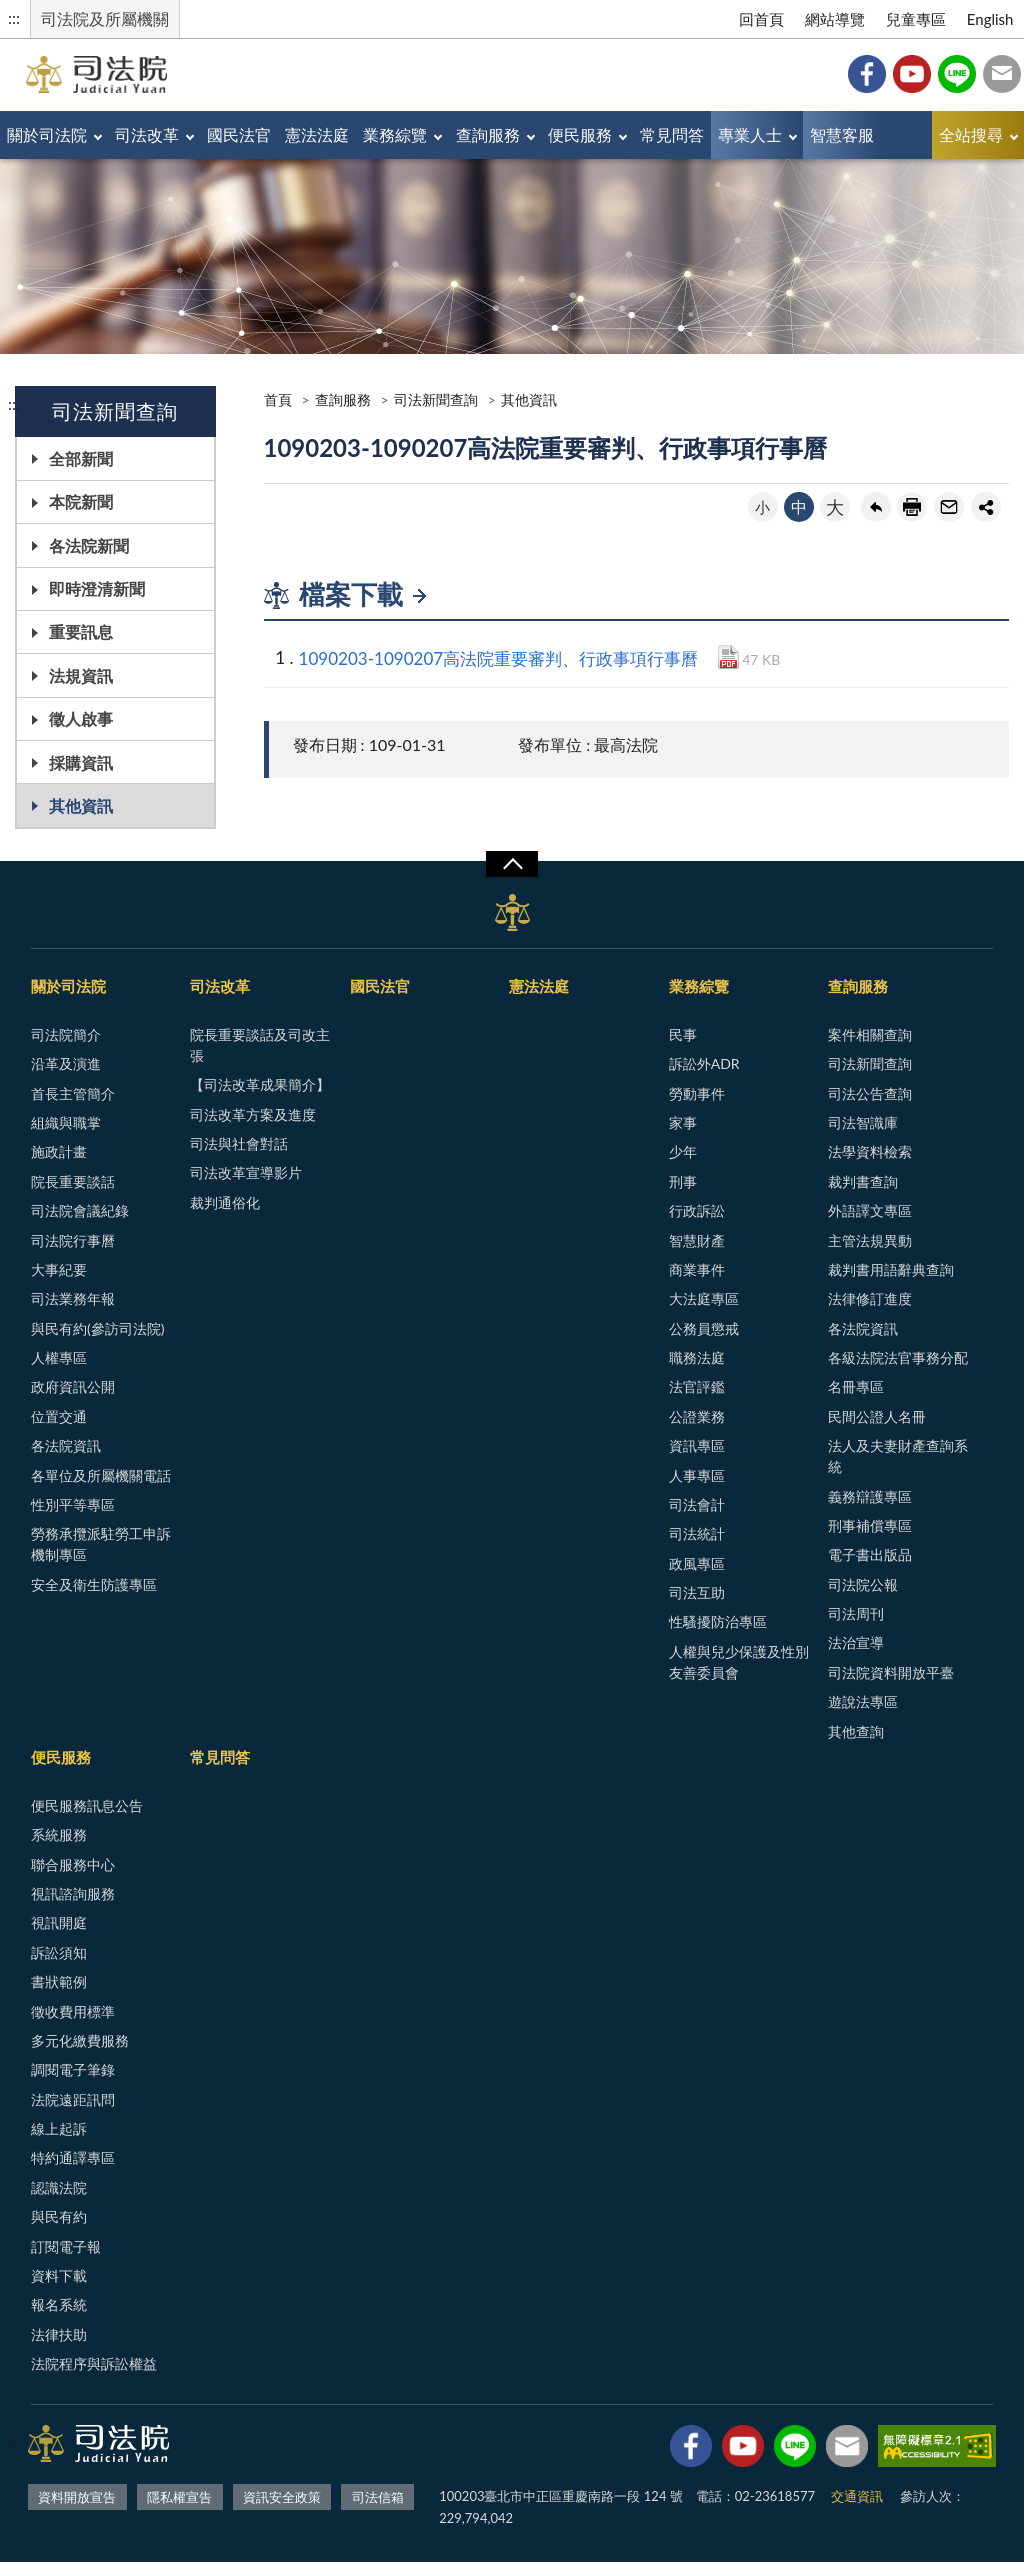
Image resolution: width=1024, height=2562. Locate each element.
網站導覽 (835, 19)
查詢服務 (488, 134)
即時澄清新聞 (97, 588)
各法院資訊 (66, 1445)
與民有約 (59, 2216)
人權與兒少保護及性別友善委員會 (739, 1662)
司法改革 (147, 134)
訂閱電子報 (66, 2246)
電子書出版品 (870, 1554)
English (990, 19)
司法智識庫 (863, 1122)
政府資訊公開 (73, 1386)
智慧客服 (842, 134)
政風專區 (697, 1563)
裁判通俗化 (225, 1202)
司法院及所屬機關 (105, 18)
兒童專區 (916, 19)
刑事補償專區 (870, 1525)
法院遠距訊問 (73, 2099)
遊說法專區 (863, 1701)
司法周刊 (856, 1613)
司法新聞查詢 (436, 399)
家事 (683, 1122)
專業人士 (750, 134)
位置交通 (59, 1416)
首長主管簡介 (73, 1093)
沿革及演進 (66, 1063)
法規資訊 (81, 675)
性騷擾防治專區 (718, 1621)
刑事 (683, 1181)
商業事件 (697, 1269)
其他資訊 (81, 805)
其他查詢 (856, 1731)
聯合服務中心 (73, 1864)
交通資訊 (857, 2496)
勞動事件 (697, 1093)
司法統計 (697, 1533)
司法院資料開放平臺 (891, 1672)
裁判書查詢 (863, 1181)
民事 (683, 1034)
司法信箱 (1002, 74)
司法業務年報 (73, 1298)
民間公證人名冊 (877, 1416)
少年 (683, 1151)
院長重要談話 (73, 1181)
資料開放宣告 (77, 2497)
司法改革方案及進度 (253, 1114)
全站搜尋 (971, 134)
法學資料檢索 (870, 1151)
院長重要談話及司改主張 (260, 1045)
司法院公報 (863, 1584)
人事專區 (697, 1475)
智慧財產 (697, 1240)
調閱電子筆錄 (73, 2069)
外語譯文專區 (870, 1210)
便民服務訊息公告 (87, 1805)
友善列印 (912, 507)
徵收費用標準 (73, 2011)
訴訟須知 (59, 1952)
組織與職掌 (66, 1122)
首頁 (278, 399)
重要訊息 (81, 631)
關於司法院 (47, 134)
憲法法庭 (317, 134)
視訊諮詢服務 (73, 1893)
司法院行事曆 (73, 1240)
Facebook (867, 74)
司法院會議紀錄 (80, 1210)
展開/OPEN (512, 864)
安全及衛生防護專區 (94, 1584)
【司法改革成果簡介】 (260, 1084)
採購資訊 (81, 762)
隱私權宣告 (179, 2497)
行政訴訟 (697, 1210)
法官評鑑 (697, 1386)
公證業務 (697, 1416)
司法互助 (697, 1592)
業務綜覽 (395, 134)
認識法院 (59, 2187)
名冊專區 (856, 1386)
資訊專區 (697, 1445)
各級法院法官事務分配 (898, 1357)
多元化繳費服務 (80, 2040)
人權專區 (59, 1357)
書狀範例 (59, 1981)
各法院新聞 (89, 545)
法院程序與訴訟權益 (94, 2363)
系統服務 (59, 1834)
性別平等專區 (73, 1504)
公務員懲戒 (704, 1328)
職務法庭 (697, 1357)
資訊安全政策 (282, 2497)
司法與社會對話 (239, 1143)
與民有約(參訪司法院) (97, 1328)
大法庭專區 (704, 1298)
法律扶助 (59, 2334)
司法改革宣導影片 (246, 1172)
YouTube (912, 74)
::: (14, 17)
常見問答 (672, 134)
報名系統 (59, 2304)
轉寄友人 (949, 507)
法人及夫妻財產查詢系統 (898, 1456)
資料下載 (59, 2275)
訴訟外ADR (704, 1063)
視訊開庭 (59, 1922)
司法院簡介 (66, 1034)
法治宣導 (856, 1642)
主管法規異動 (870, 1240)
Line (957, 74)
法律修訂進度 (870, 1298)
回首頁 (761, 19)
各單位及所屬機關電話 (101, 1475)
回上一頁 (876, 507)
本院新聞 (81, 501)
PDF (728, 657)
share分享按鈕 (986, 507)
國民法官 (239, 134)
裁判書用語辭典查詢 (891, 1269)
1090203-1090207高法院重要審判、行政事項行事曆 (499, 658)
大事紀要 (59, 1269)
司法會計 (697, 1504)
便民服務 (580, 134)
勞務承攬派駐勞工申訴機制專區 (101, 1544)
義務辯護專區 (870, 1496)
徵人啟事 (81, 718)
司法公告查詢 (870, 1093)
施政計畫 (59, 1151)
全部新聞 (81, 458)
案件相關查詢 (870, 1034)
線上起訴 (59, 2128)
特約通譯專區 (73, 2157)
